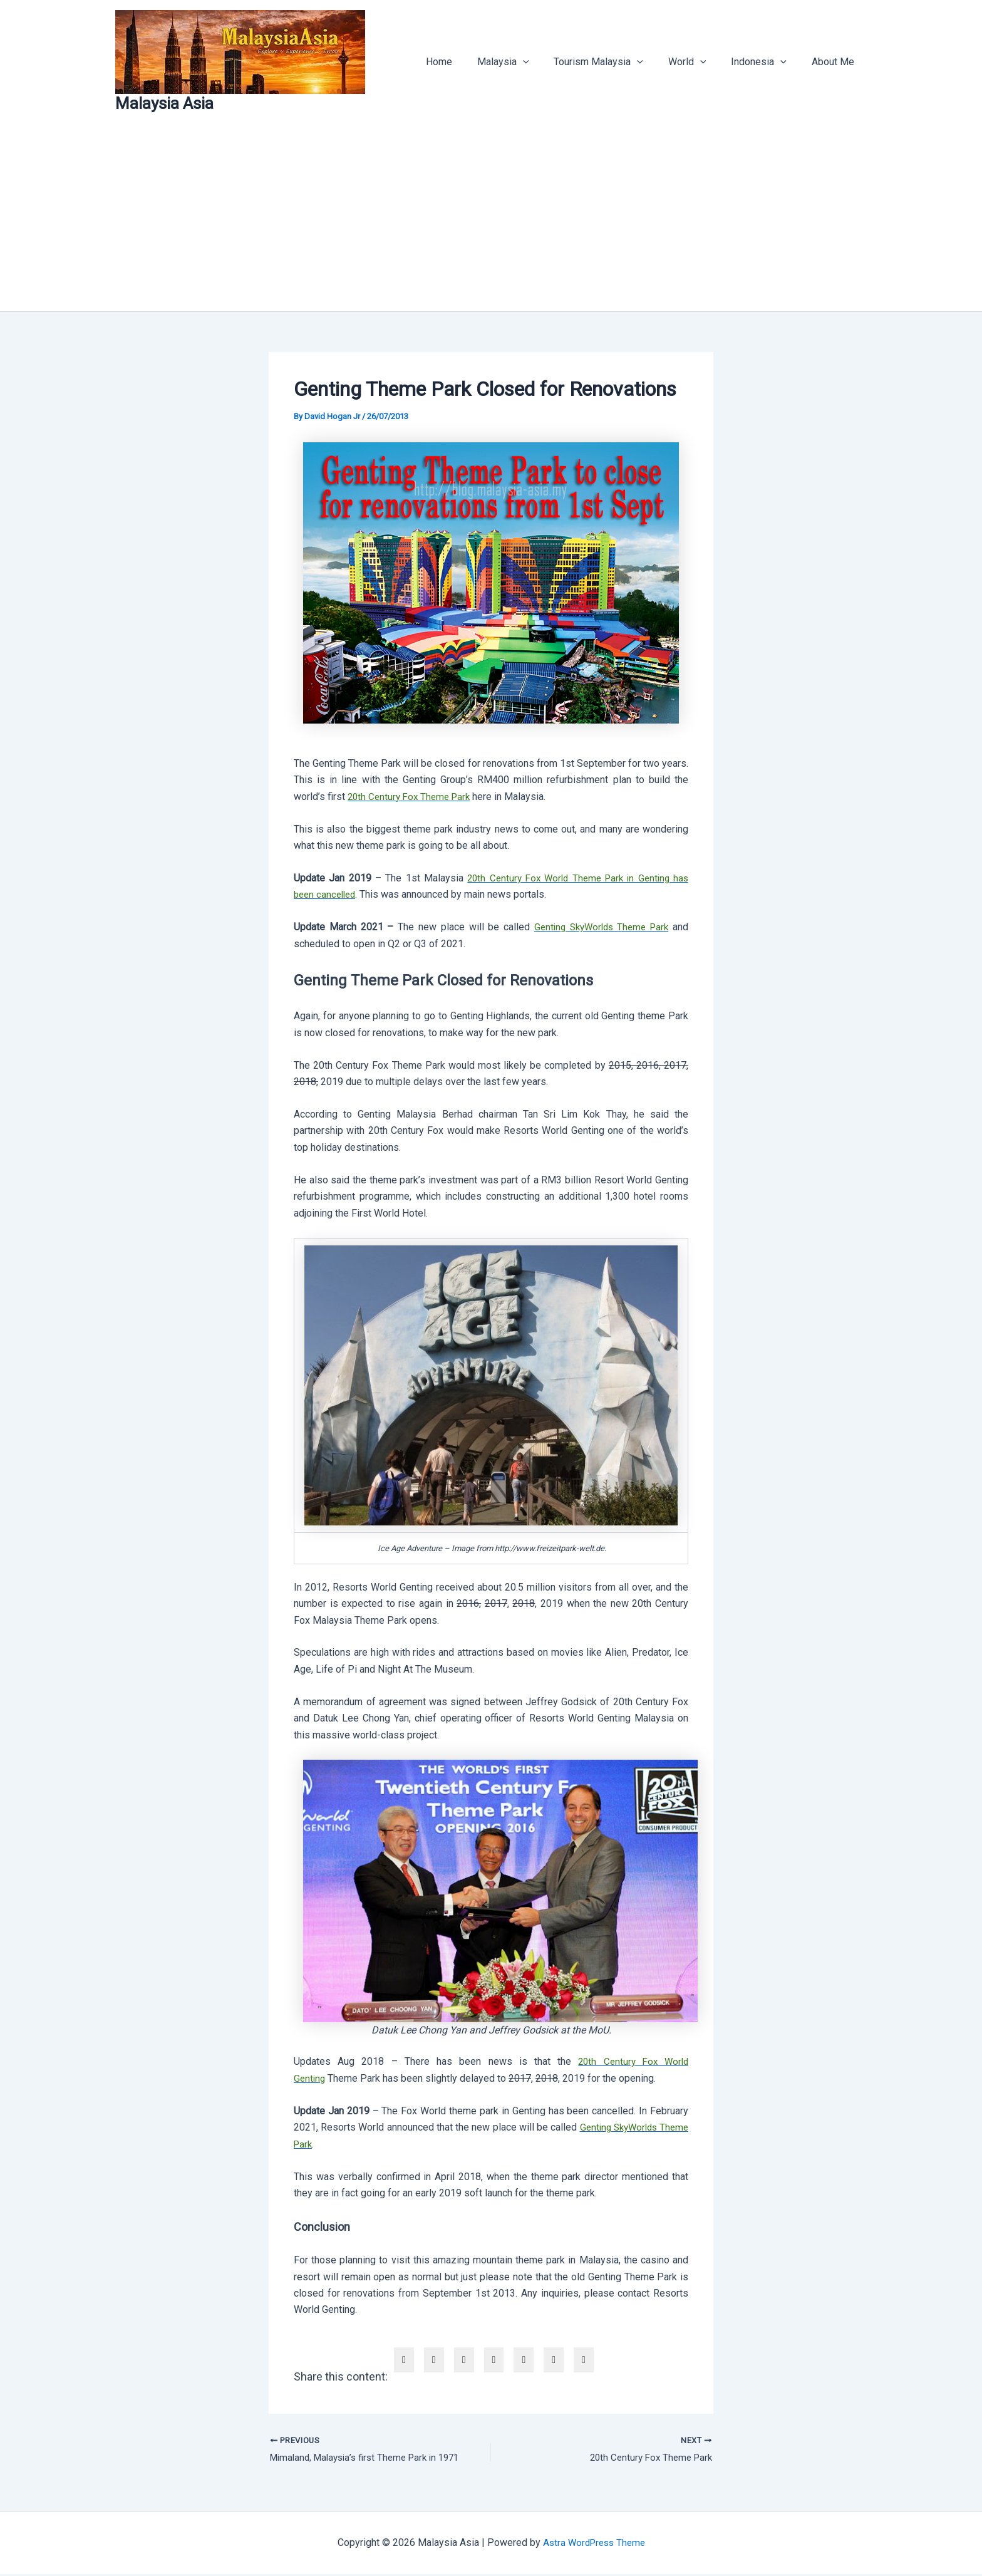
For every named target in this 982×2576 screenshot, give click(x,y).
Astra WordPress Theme (594, 2544)
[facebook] (404, 2359)
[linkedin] (464, 2359)
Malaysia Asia (164, 103)
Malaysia (526, 62)
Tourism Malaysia (616, 62)
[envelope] (494, 2359)
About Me (835, 62)
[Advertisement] (491, 217)
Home (466, 62)
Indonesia (766, 62)
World (700, 62)
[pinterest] (524, 2359)
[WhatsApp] (554, 2359)
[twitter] (434, 2359)
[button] (545, 62)
